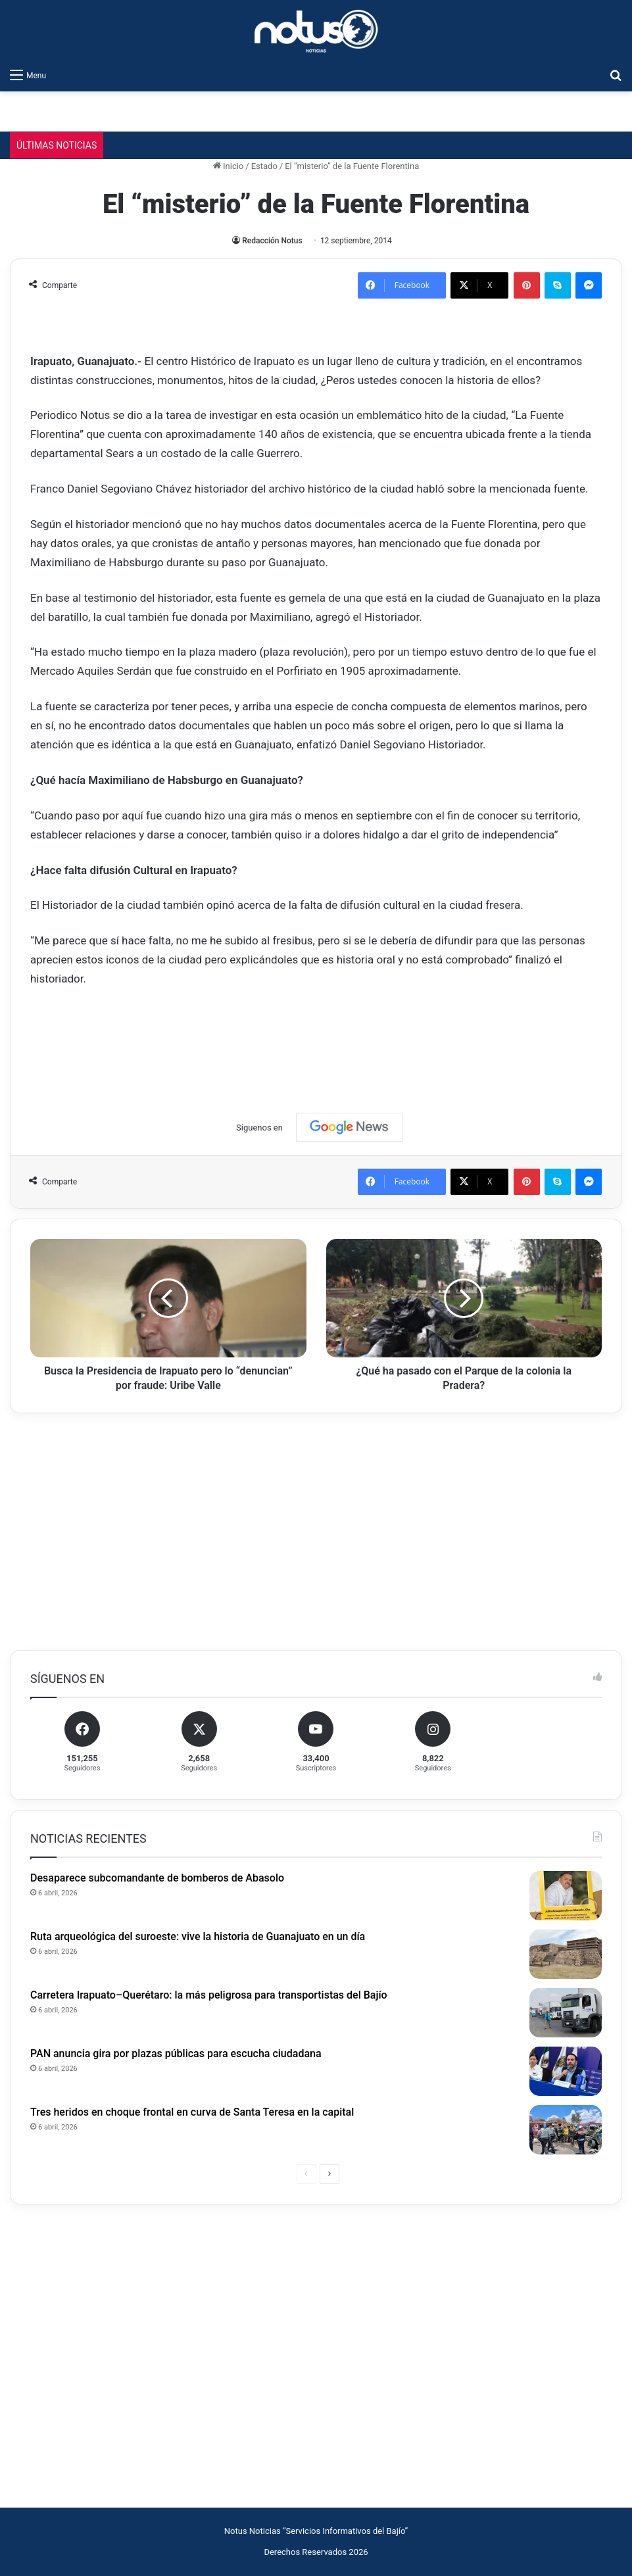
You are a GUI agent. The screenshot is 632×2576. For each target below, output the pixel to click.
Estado (264, 166)
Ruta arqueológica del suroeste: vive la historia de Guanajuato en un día (197, 1936)
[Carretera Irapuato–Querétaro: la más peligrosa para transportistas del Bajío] (565, 2012)
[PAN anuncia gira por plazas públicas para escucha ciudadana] (565, 2071)
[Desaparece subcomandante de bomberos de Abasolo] (565, 1895)
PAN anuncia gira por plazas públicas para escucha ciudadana (176, 2053)
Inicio (228, 166)
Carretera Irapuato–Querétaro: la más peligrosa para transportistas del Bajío (208, 1995)
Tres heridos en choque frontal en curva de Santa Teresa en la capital (192, 2112)
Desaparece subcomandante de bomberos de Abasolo (157, 1878)
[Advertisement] (316, 1037)
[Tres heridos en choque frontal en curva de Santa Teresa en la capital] (565, 2129)
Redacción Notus (272, 240)
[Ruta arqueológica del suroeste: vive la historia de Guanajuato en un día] (565, 1954)
